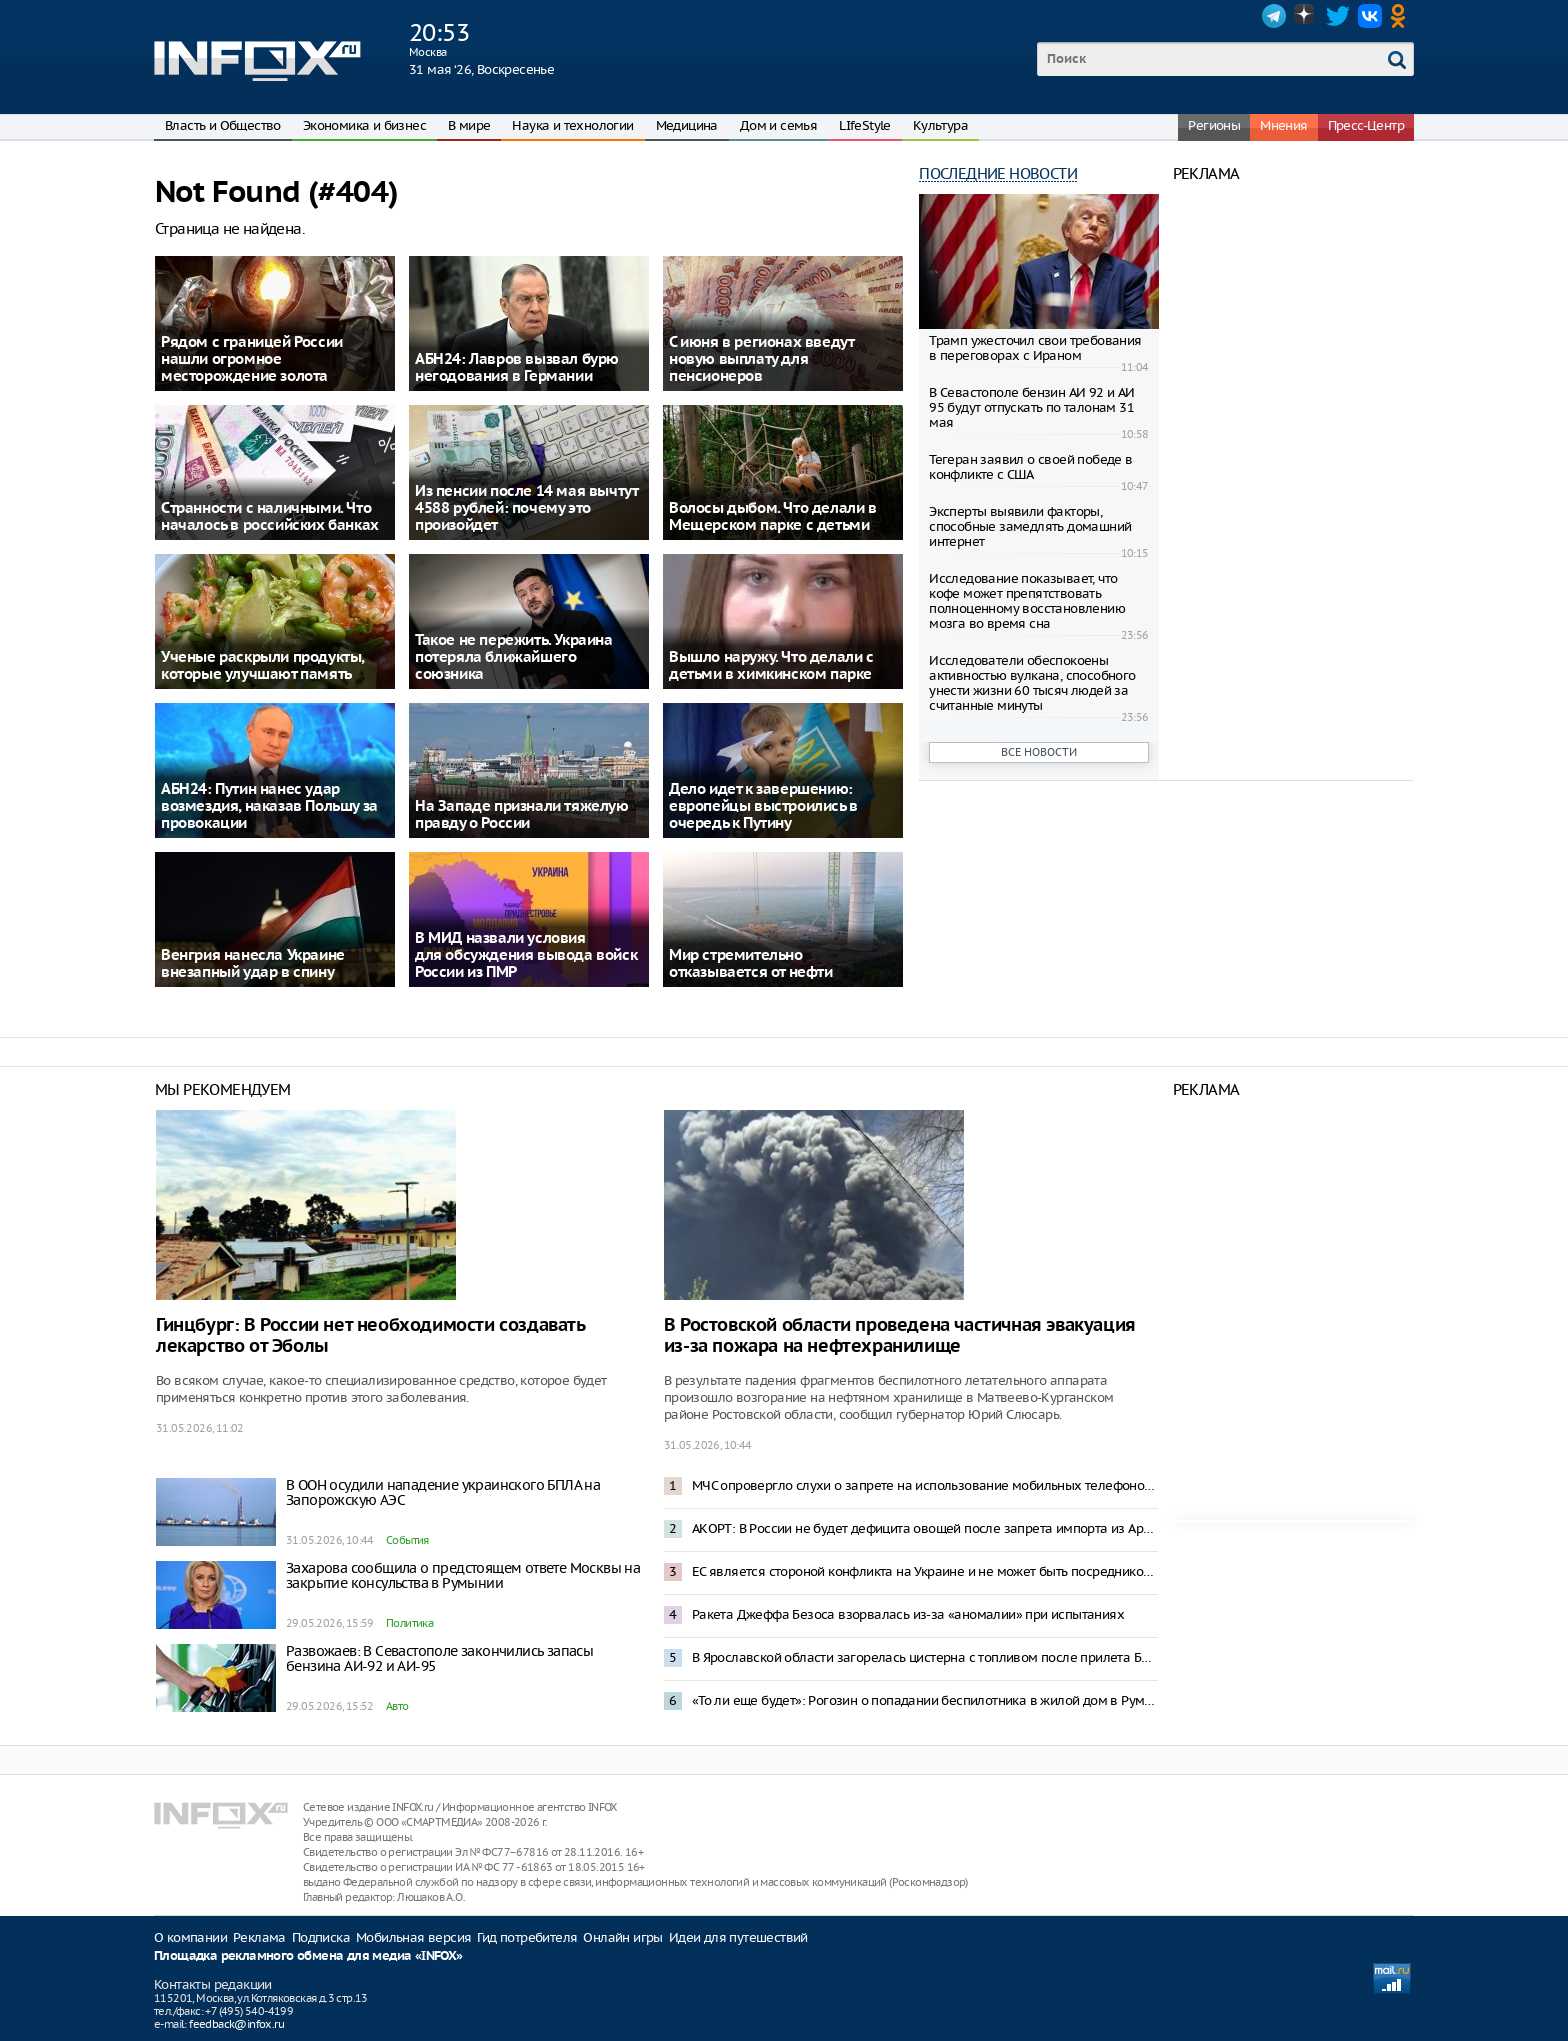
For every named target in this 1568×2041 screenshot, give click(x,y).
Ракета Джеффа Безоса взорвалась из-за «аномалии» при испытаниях (908, 1614)
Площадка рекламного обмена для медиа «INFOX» (308, 1956)
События (407, 1540)
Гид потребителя (527, 1937)
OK (1402, 16)
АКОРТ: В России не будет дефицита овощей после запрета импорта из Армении (925, 1528)
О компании (190, 1937)
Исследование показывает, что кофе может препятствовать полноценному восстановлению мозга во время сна (1027, 601)
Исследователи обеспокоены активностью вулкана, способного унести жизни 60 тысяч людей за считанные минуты (1032, 683)
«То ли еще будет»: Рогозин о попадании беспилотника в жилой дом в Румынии (925, 1700)
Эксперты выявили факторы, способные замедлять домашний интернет (1030, 526)
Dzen (1306, 16)
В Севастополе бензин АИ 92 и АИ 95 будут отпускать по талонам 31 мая (1031, 407)
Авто (397, 1706)
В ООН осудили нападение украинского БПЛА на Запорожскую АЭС (443, 1492)
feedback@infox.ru (236, 2024)
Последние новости (998, 173)
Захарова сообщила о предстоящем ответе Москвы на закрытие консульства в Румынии (463, 1575)
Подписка (321, 1937)
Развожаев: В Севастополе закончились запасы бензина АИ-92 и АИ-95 (439, 1658)
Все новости (1039, 752)
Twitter (1338, 16)
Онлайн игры (622, 1937)
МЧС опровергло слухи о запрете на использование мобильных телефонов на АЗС (925, 1485)
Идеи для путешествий (738, 1937)
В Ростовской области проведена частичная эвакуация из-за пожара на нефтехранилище (900, 1336)
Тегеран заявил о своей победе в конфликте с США (1030, 467)
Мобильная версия (413, 1937)
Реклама (259, 1937)
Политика (409, 1623)
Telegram (1274, 16)
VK (1370, 16)
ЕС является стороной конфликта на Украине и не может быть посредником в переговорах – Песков (925, 1571)
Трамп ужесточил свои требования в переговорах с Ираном (1035, 348)
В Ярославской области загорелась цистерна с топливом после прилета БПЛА (925, 1657)
